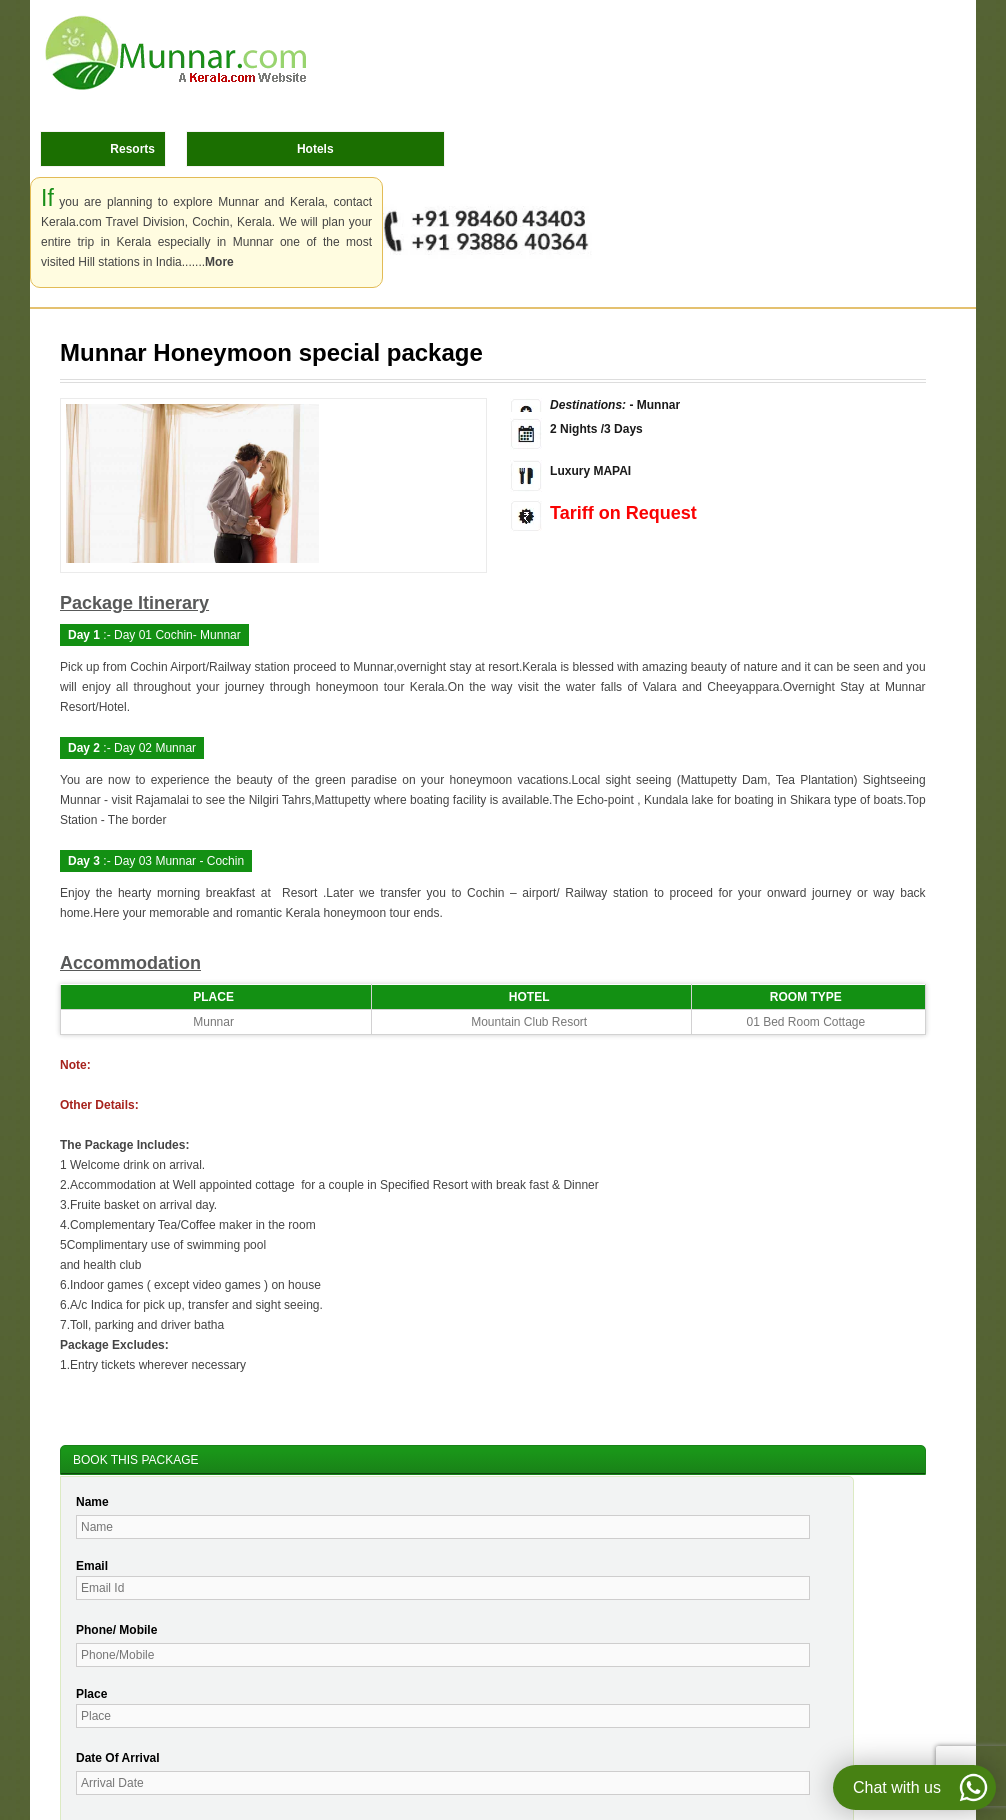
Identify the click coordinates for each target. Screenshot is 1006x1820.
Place (91, 1694)
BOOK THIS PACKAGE (136, 1460)
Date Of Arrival (118, 1758)
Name (92, 1502)
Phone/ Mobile (116, 1630)
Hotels (315, 149)
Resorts (132, 149)
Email (92, 1566)
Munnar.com (176, 53)
